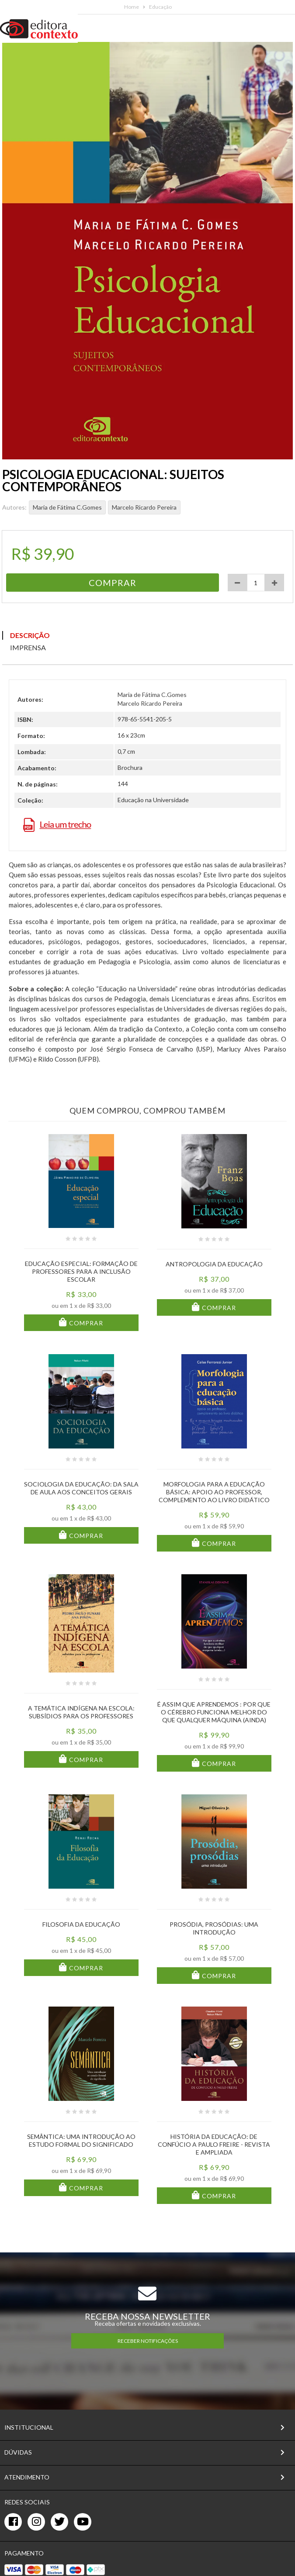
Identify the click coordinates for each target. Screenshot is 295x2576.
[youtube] (82, 2522)
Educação (160, 7)
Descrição (30, 635)
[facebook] (13, 2522)
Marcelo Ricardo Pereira (144, 507)
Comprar (85, 1323)
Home (131, 7)
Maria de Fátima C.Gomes (67, 507)
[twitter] (59, 2522)
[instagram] (36, 2522)
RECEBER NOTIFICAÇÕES (148, 2341)
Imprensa (28, 647)
